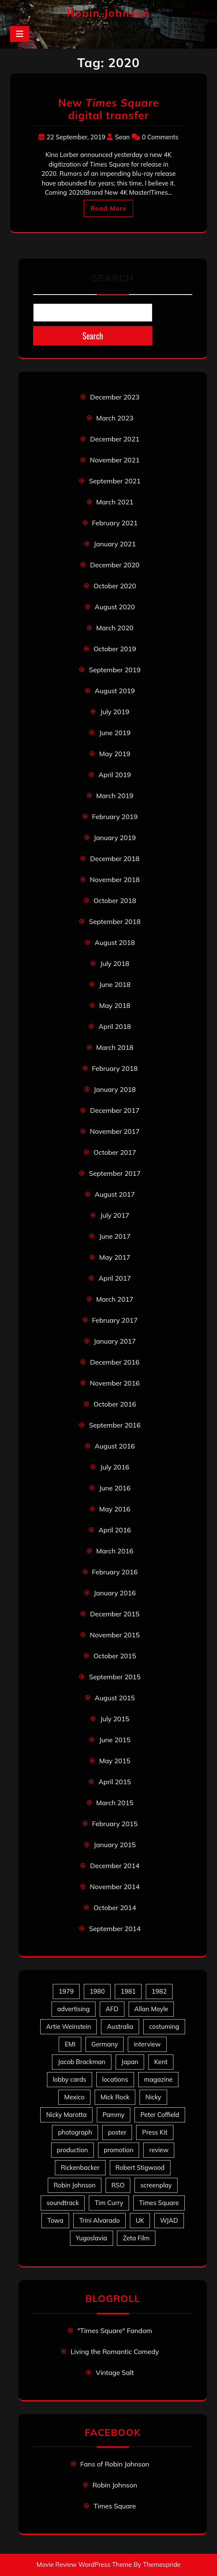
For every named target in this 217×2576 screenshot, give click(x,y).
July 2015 (114, 1719)
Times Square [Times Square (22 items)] (159, 2203)
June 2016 (114, 1488)
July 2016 (114, 1467)
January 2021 (115, 544)
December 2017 (115, 1110)
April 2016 (114, 1530)
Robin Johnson (108, 12)
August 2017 (115, 1194)
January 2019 (115, 837)
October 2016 (114, 1404)
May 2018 (114, 1005)
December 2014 (115, 1865)
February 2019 (115, 816)
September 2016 (114, 1425)
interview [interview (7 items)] (147, 2044)
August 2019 (115, 690)
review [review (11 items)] (158, 2150)
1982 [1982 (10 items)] (159, 1991)
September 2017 (114, 1173)
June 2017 (114, 1236)
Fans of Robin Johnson (115, 2464)
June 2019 (114, 732)
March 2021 (115, 502)
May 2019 (114, 753)
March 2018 (115, 1047)
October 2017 (114, 1152)
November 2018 (115, 879)
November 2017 (115, 1131)
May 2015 (114, 1760)
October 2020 (114, 586)
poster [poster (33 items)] (117, 2132)
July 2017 (114, 1215)
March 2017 (115, 1299)
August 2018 (115, 942)
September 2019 (114, 670)
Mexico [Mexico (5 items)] (74, 2097)
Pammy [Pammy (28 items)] (114, 2115)
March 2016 (115, 1551)
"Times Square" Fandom (115, 2330)
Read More (108, 208)
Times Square (114, 2506)
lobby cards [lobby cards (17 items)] (69, 2079)
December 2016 (115, 1362)
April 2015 (114, 1781)
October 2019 (114, 649)
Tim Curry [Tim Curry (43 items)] (109, 2203)
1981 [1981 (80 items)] (128, 1991)
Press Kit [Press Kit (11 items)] (154, 2132)
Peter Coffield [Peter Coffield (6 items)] (159, 2115)
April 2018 (114, 1026)
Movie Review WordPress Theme (84, 2564)
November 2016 (115, 1383)
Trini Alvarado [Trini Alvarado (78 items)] (99, 2220)
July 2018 (114, 963)
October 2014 (114, 1907)
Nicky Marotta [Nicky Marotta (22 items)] (66, 2115)
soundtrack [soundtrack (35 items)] (62, 2203)
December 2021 (115, 439)
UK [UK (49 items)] (140, 2220)
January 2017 (115, 1341)
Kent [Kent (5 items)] (161, 2062)
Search (112, 278)
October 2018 (114, 900)
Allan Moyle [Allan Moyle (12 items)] (151, 2009)
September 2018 (114, 921)
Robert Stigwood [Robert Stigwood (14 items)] (140, 2167)
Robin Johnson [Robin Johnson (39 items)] (75, 2185)
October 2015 (114, 1656)
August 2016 (115, 1446)
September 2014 (114, 1928)
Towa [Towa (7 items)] (55, 2220)
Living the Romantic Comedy (115, 2351)
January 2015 (115, 1844)
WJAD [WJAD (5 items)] (169, 2220)
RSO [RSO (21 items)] (117, 2185)
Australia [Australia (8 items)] (120, 2027)
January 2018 (115, 1089)
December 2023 (115, 397)
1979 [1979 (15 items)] (66, 1991)
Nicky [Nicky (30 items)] (153, 2097)
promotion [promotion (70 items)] (119, 2150)
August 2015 (115, 1698)
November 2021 (115, 460)
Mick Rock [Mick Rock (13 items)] (115, 2097)
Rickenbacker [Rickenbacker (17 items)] (80, 2167)
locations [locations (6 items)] (115, 2079)
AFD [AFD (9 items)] (112, 2009)
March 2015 (115, 1802)
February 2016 (115, 1572)
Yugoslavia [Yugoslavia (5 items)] (91, 2238)
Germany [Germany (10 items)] (104, 2044)
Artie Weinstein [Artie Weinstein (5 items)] (68, 2027)
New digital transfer (108, 109)
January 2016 (115, 1593)
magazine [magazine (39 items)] (158, 2079)
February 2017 (115, 1320)
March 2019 (115, 795)
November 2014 (115, 1886)
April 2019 (114, 774)
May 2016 (114, 1509)
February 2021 (115, 523)
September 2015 (114, 1677)
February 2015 (115, 1823)
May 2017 (114, 1257)
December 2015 (115, 1614)
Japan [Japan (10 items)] (130, 2062)
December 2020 (115, 565)
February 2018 (115, 1068)
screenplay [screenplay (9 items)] (156, 2185)
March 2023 (115, 418)
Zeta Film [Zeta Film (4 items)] (136, 2238)
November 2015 (115, 1635)
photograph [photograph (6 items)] (75, 2132)
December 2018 (115, 858)
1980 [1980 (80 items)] (97, 1991)
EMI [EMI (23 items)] (70, 2044)
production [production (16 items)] (72, 2150)
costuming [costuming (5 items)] (164, 2027)
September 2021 (114, 481)
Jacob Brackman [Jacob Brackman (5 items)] (81, 2062)
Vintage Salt (115, 2372)
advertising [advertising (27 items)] (73, 2009)
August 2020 (115, 607)
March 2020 (115, 628)
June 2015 (114, 1740)
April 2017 (114, 1278)
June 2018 (114, 984)
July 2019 (114, 711)
